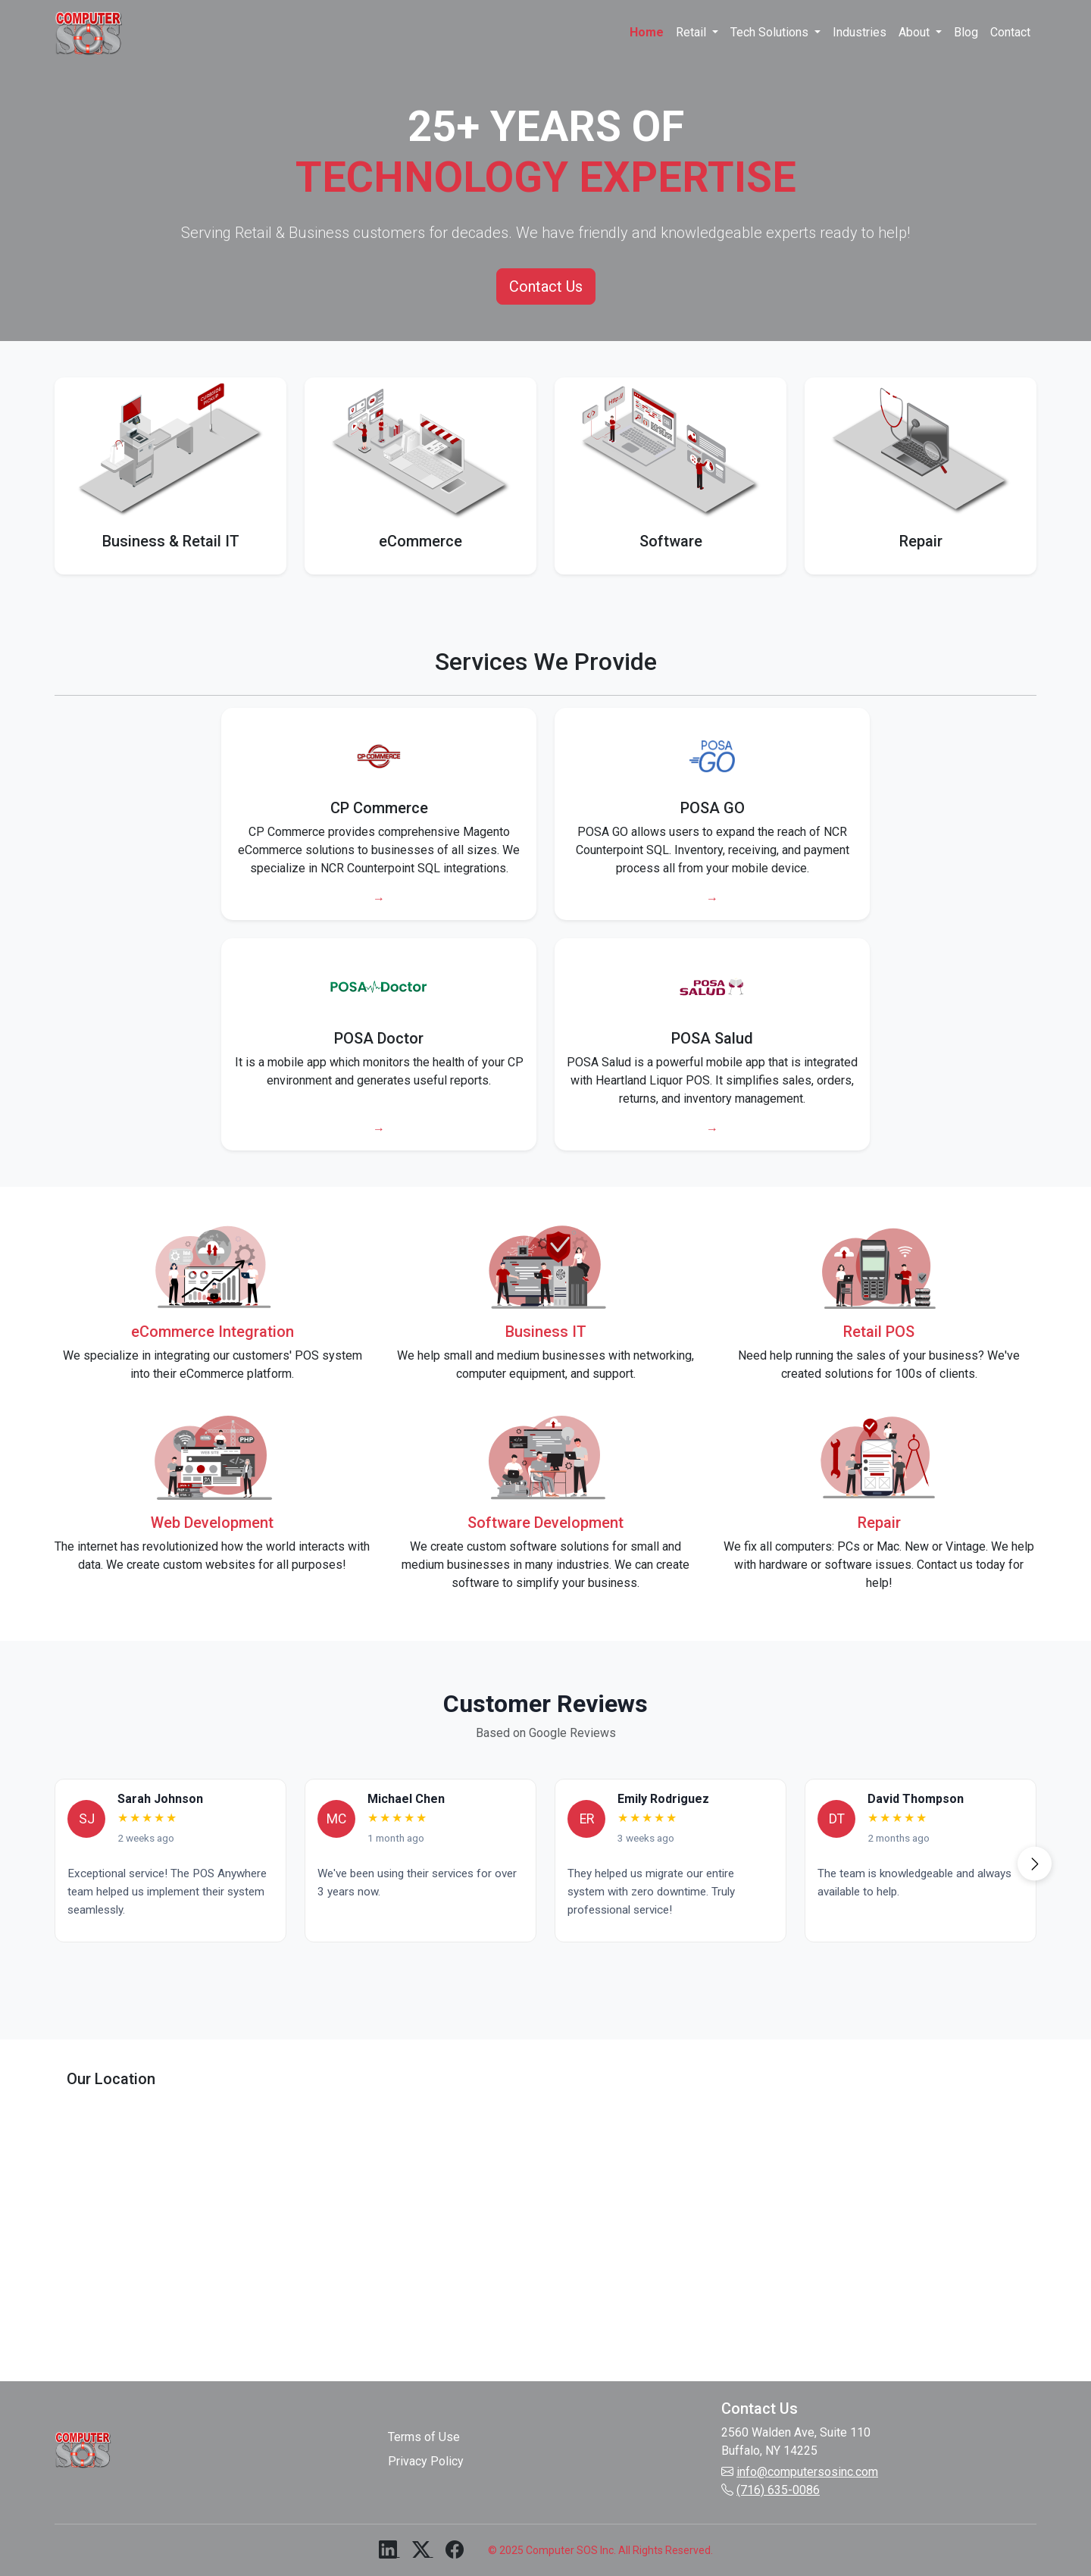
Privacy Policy (426, 2461)
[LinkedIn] (389, 2552)
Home (647, 32)
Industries (859, 32)
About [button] (916, 32)
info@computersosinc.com (807, 2472)
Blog (966, 32)
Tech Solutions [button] (770, 32)
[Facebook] (454, 2552)
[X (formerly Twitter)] (422, 2552)
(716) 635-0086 (778, 2490)
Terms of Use (424, 2437)
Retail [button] (692, 32)
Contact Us (546, 286)
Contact (1010, 32)
